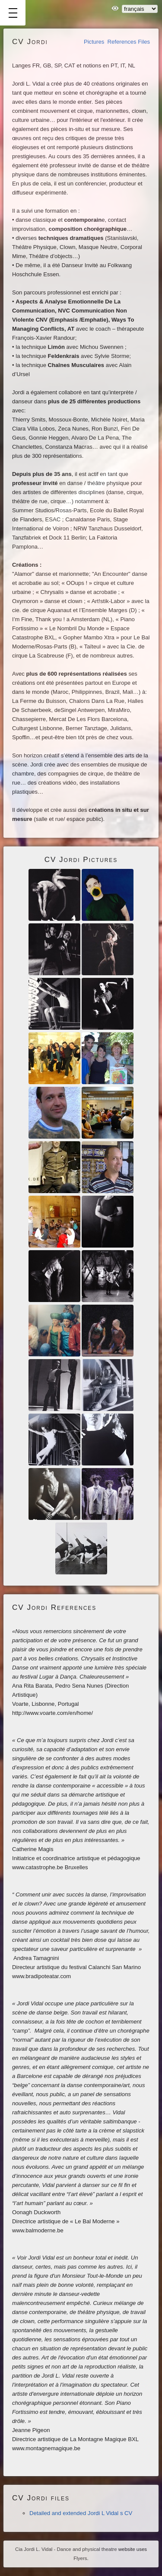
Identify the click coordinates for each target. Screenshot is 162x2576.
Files (144, 41)
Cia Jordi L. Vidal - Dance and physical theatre (66, 2549)
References (122, 41)
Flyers (80, 2558)
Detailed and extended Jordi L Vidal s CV (80, 2513)
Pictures (94, 41)
